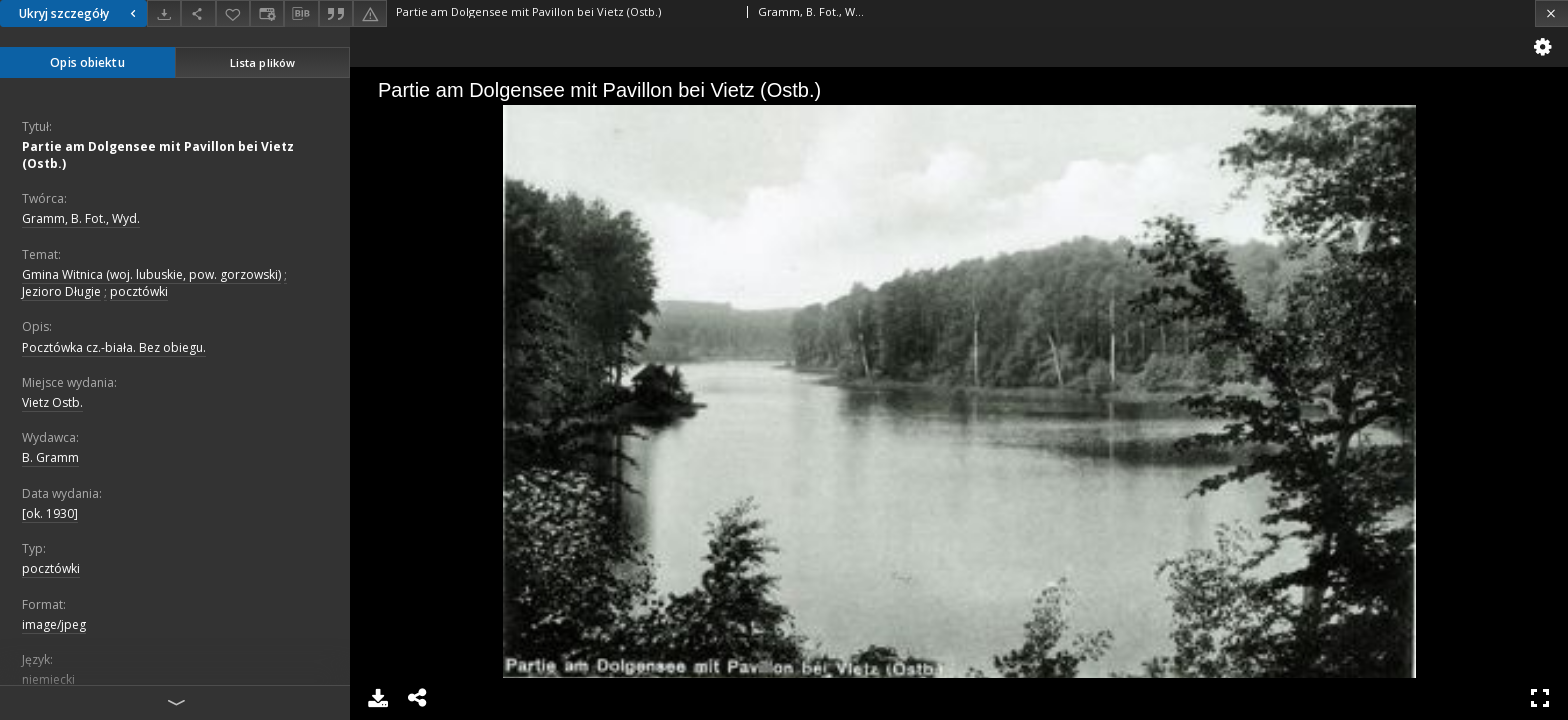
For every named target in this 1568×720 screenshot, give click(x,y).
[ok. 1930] (50, 513)
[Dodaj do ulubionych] (233, 13)
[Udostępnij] (198, 13)
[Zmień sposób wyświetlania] (267, 13)
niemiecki (48, 679)
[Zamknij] (1551, 13)
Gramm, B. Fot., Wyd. (81, 218)
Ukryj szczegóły (80, 13)
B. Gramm (50, 457)
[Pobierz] (164, 13)
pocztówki (139, 291)
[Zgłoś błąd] (370, 13)
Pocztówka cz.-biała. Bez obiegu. (114, 347)
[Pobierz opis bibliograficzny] (301, 14)
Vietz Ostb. (52, 402)
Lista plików (262, 62)
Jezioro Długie (61, 291)
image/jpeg (54, 624)
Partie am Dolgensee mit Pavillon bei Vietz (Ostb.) (158, 155)
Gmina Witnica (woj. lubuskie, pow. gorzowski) (151, 274)
